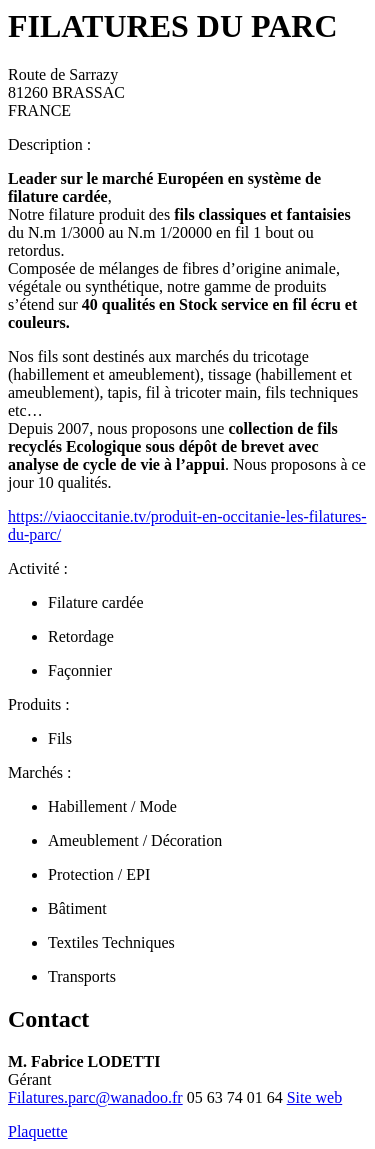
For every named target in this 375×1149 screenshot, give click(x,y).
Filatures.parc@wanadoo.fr (95, 1097)
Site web (315, 1097)
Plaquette (38, 1131)
